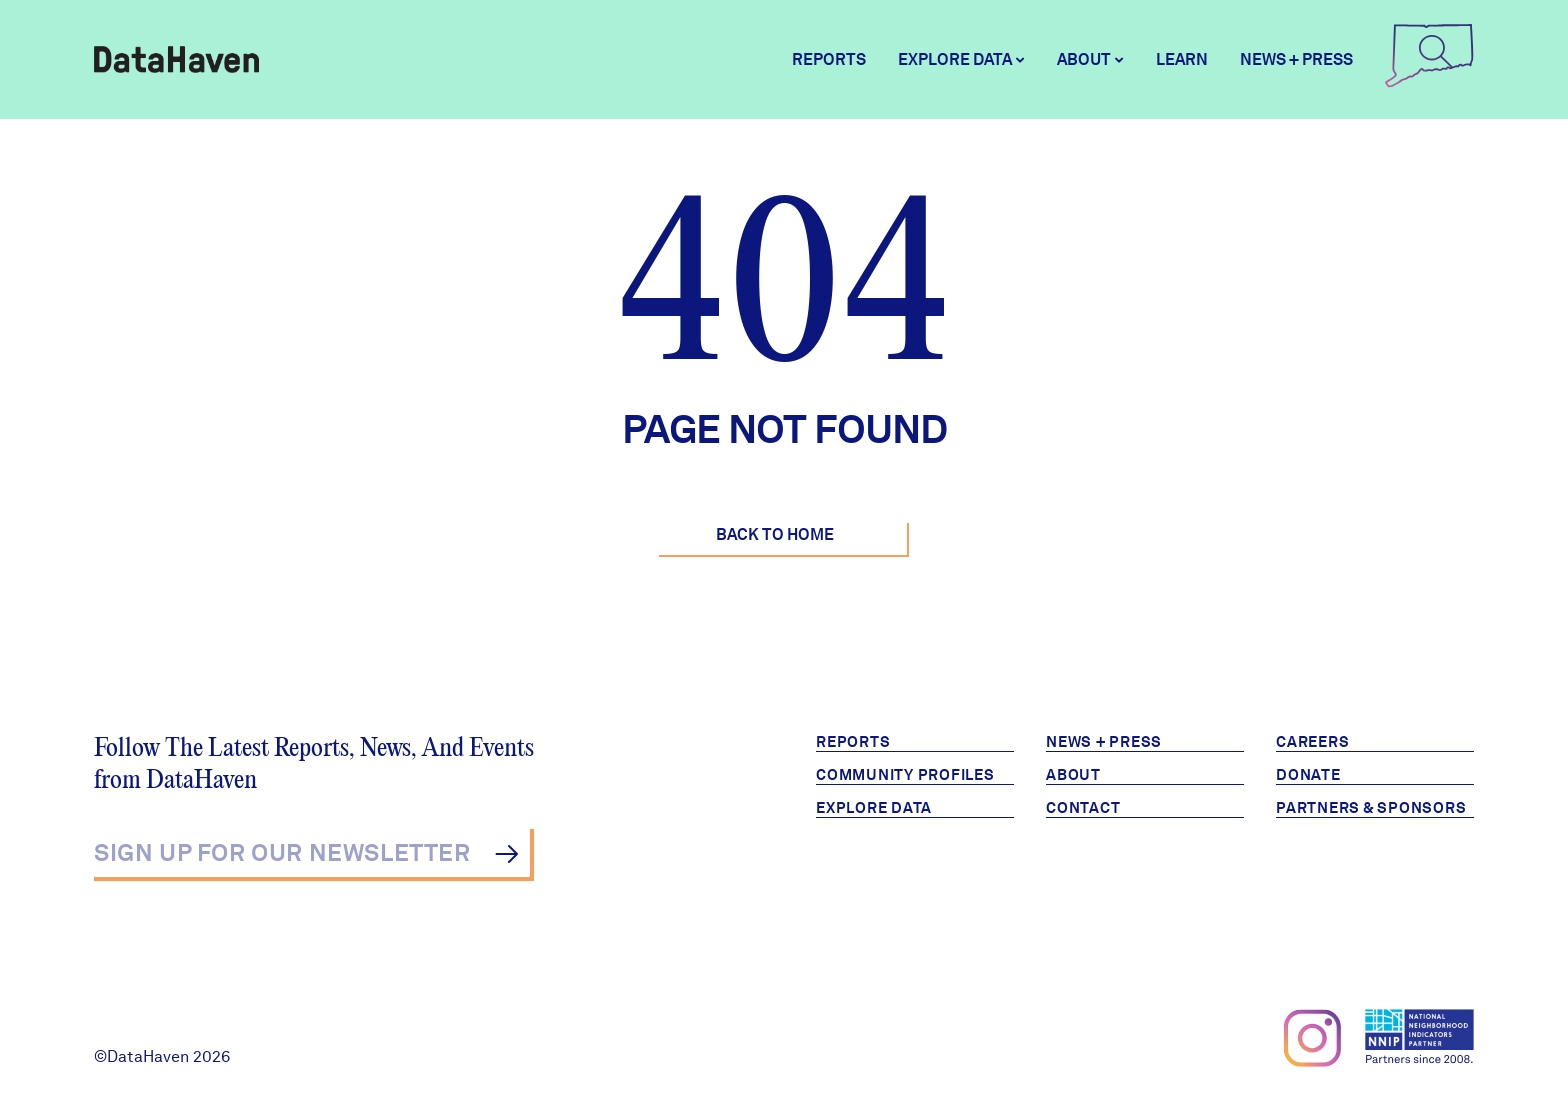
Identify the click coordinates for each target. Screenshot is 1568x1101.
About (1073, 775)
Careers (1312, 742)
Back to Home (775, 534)
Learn (1182, 59)
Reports (829, 59)
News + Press (1296, 59)
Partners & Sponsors (1371, 808)
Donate (1308, 775)
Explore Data (874, 808)
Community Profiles (905, 775)
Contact (1083, 808)
